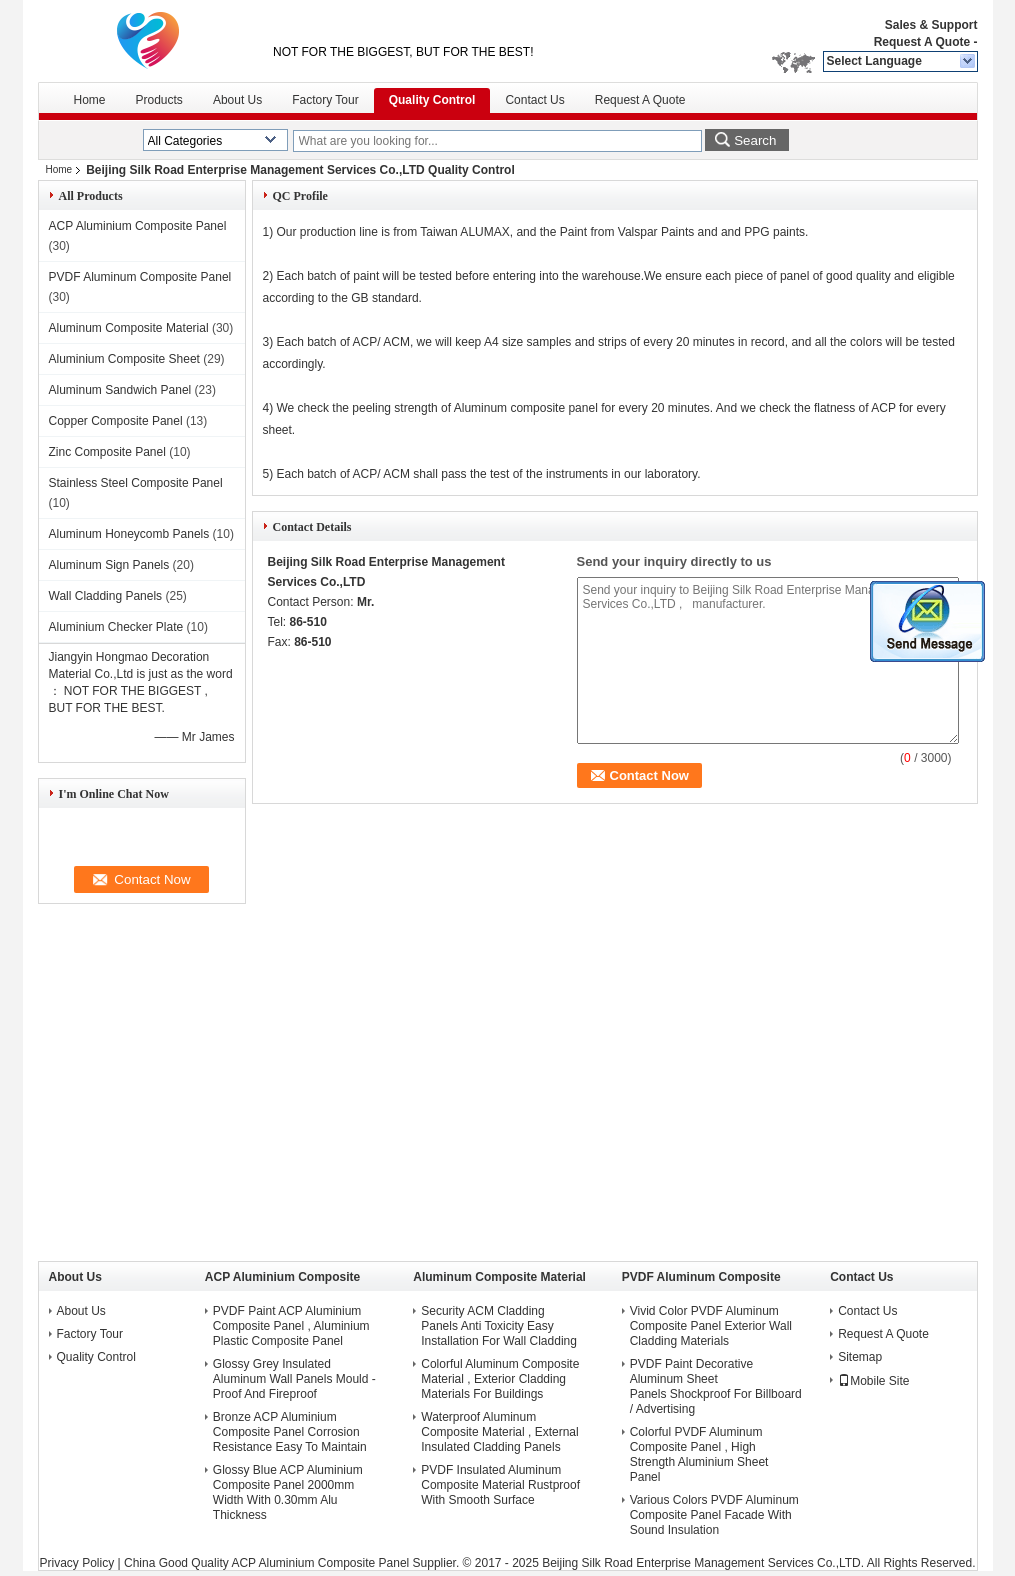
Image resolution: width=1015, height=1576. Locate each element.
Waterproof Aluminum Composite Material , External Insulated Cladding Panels (499, 1432)
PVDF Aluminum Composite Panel (140, 277)
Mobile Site (873, 1381)
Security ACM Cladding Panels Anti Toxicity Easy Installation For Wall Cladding (499, 1326)
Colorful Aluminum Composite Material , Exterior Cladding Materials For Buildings (500, 1379)
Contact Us (534, 100)
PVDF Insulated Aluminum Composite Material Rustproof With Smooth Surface (500, 1485)
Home (90, 100)
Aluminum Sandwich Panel (120, 390)
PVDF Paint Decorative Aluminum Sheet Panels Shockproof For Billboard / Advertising (716, 1386)
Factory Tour (325, 100)
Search (755, 140)
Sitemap (860, 1357)
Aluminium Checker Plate (116, 627)
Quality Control (432, 100)
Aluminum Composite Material (129, 328)
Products (159, 100)
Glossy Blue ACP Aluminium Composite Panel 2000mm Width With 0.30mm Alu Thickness (288, 1492)
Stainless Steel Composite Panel (136, 483)
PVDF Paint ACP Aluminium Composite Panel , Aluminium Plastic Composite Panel (291, 1326)
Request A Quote (922, 42)
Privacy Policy (77, 1563)
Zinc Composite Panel (107, 452)
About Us (237, 100)
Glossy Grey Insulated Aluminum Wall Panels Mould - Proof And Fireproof (294, 1379)
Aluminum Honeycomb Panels (129, 534)
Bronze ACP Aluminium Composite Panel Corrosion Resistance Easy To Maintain (290, 1432)
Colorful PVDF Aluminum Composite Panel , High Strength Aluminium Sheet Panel (699, 1454)
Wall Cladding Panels (106, 596)
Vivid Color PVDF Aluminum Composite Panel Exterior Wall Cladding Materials (711, 1326)
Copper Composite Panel (116, 421)
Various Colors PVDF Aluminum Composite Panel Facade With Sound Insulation (714, 1515)
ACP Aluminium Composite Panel (138, 226)
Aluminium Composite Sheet (124, 359)
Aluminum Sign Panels (109, 565)
